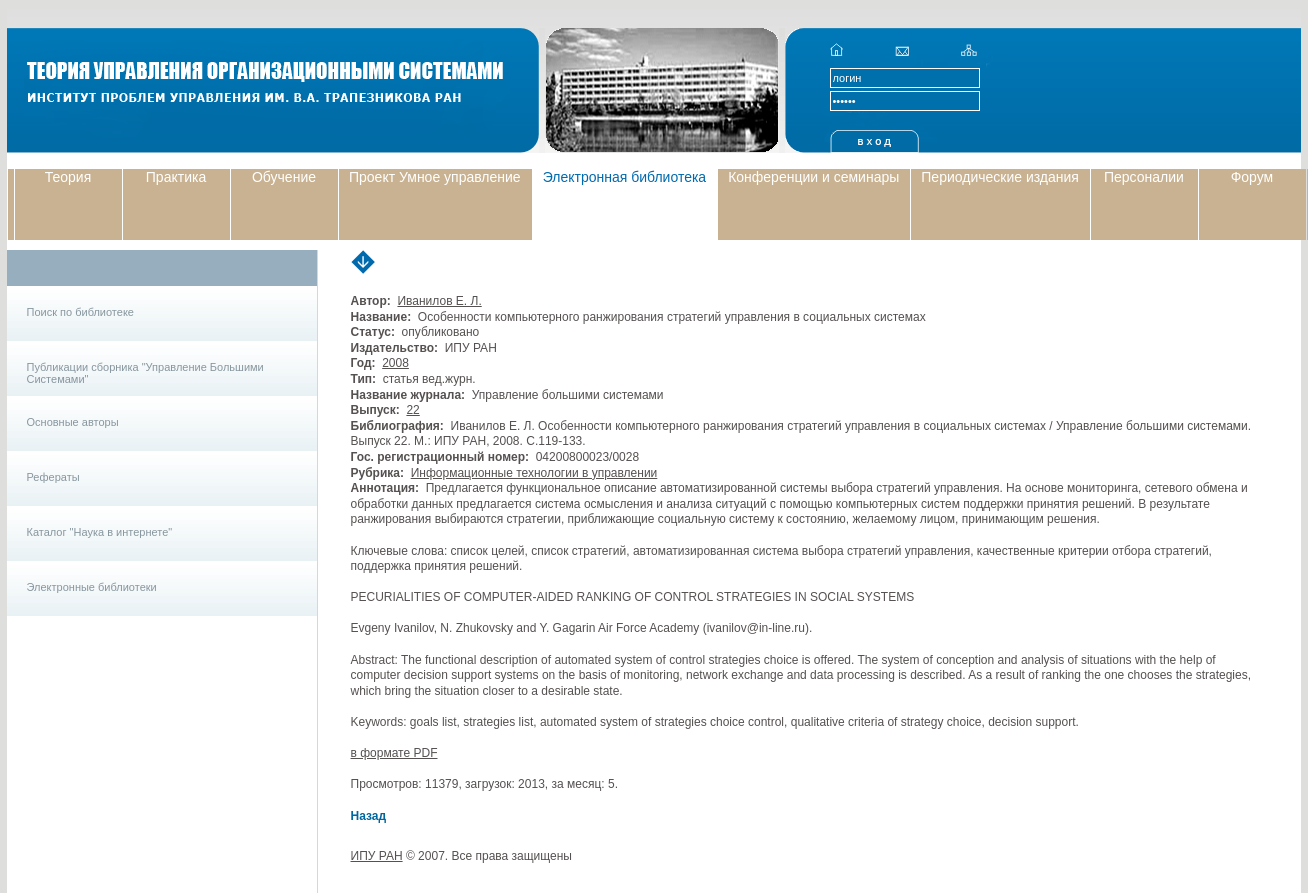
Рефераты (53, 477)
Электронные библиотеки (92, 587)
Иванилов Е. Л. (439, 301)
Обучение (284, 177)
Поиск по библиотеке (80, 312)
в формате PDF (394, 753)
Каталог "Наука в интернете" (100, 532)
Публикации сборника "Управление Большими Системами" (145, 373)
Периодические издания (1000, 177)
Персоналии (1144, 177)
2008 (395, 363)
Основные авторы (73, 422)
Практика (176, 177)
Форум (1252, 177)
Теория (68, 177)
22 (412, 410)
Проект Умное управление (435, 177)
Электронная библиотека (625, 177)
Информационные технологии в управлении (534, 473)
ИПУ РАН (377, 856)
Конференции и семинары (813, 177)
